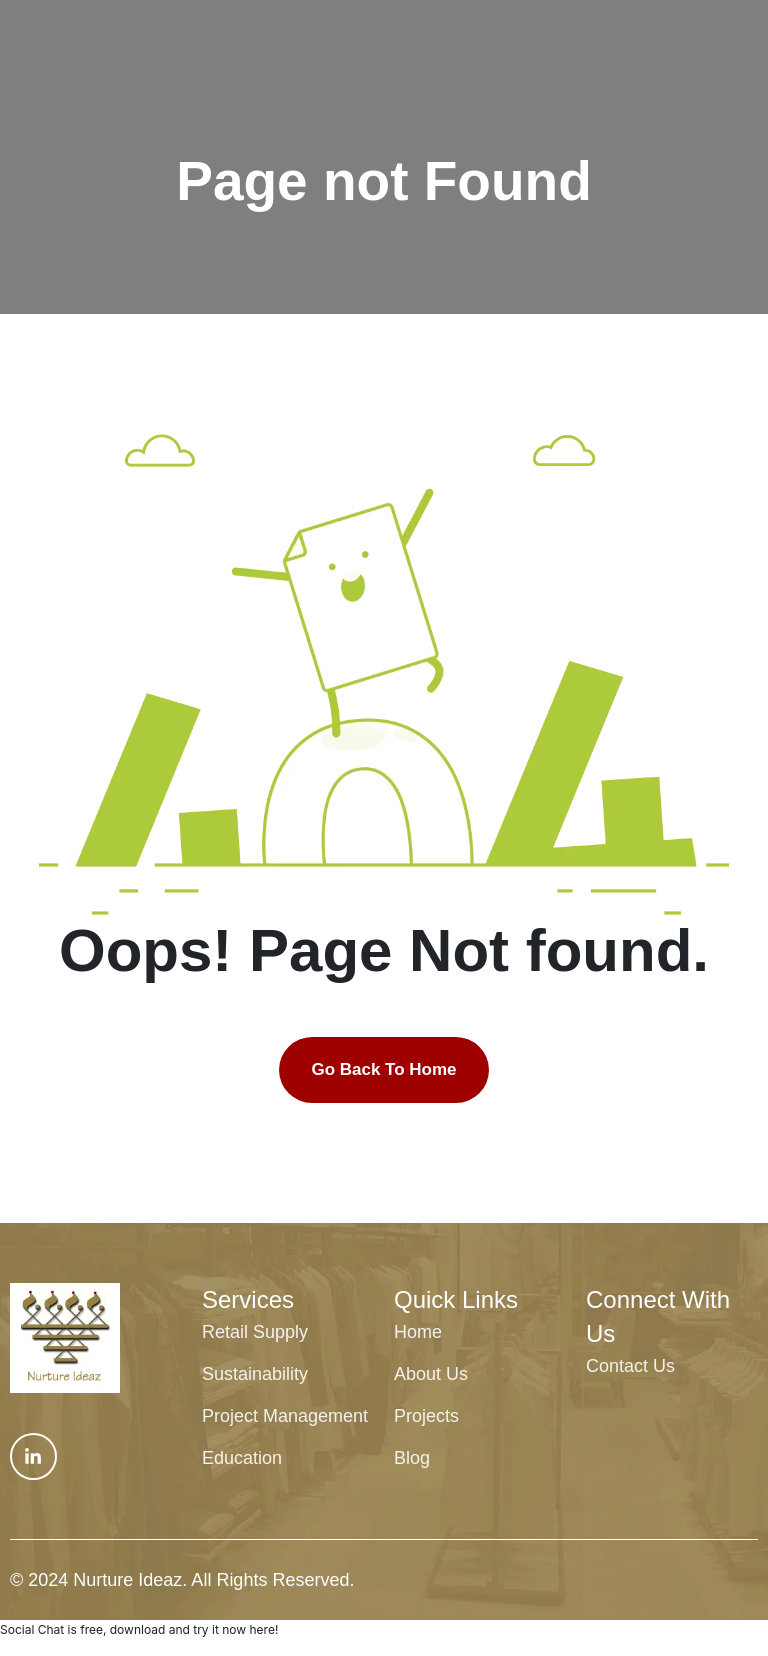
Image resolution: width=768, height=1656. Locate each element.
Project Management (285, 1416)
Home (418, 1332)
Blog (412, 1458)
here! (263, 1629)
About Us (431, 1374)
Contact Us (630, 1366)
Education (242, 1458)
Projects (426, 1416)
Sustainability (255, 1374)
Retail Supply (255, 1332)
